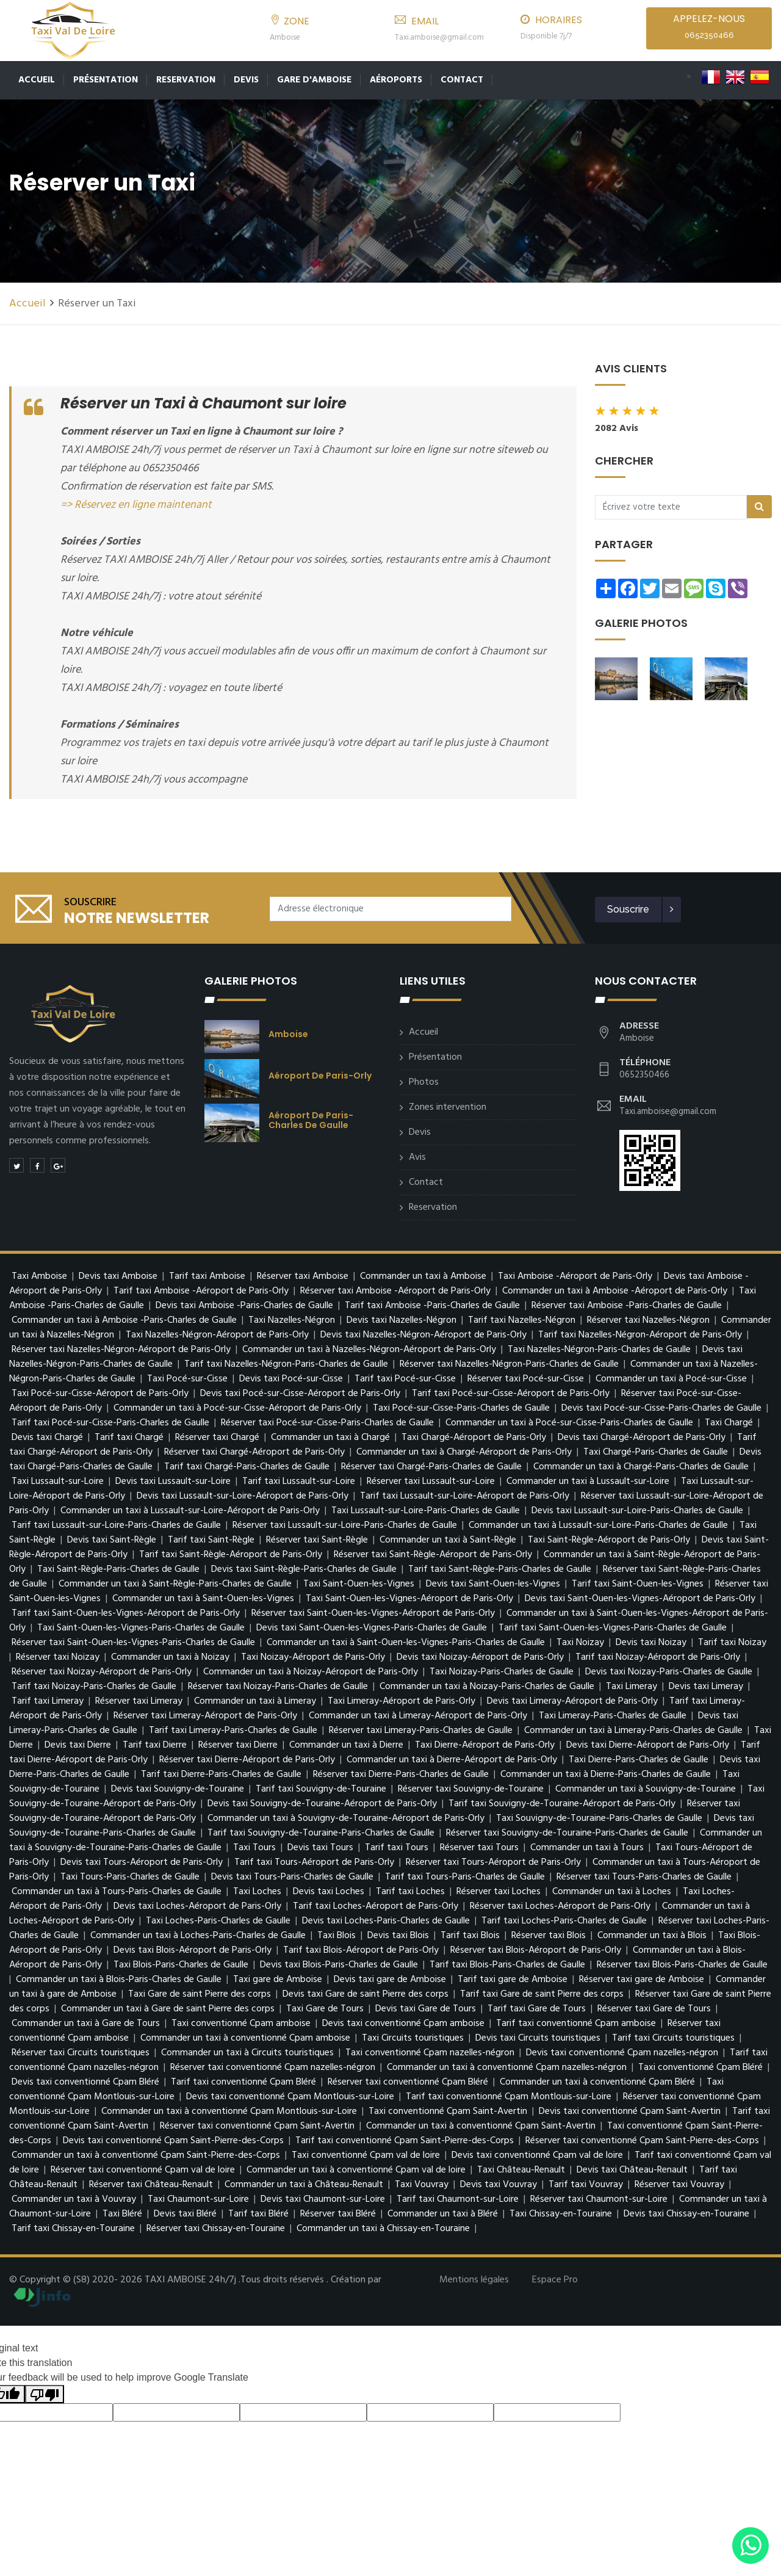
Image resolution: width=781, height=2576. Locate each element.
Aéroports (396, 80)
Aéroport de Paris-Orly (320, 1075)
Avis (417, 1157)
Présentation (105, 80)
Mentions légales (474, 2280)
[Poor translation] (44, 2394)
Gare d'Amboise (314, 80)
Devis (246, 80)
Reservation (185, 80)
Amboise (288, 1034)
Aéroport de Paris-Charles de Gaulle (310, 1120)
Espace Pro (555, 2280)
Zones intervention (447, 1107)
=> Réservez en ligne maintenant (136, 505)
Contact (462, 80)
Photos (424, 1082)
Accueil (36, 80)
